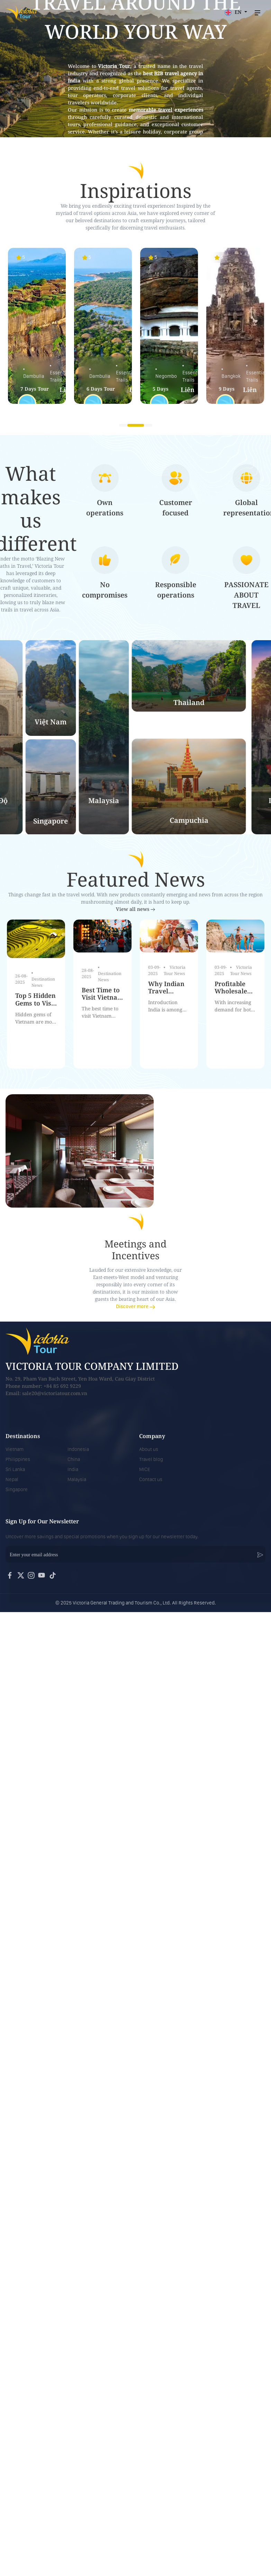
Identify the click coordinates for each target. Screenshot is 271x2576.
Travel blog (151, 1459)
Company (152, 1436)
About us (148, 1449)
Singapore (17, 1489)
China (73, 1459)
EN (234, 12)
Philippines (18, 1459)
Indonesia (78, 1449)
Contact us (150, 1479)
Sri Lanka (15, 1469)
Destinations (23, 1436)
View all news (135, 909)
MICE (144, 1469)
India (72, 1469)
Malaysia (76, 1479)
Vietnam (15, 1449)
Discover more (135, 1306)
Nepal (12, 1479)
